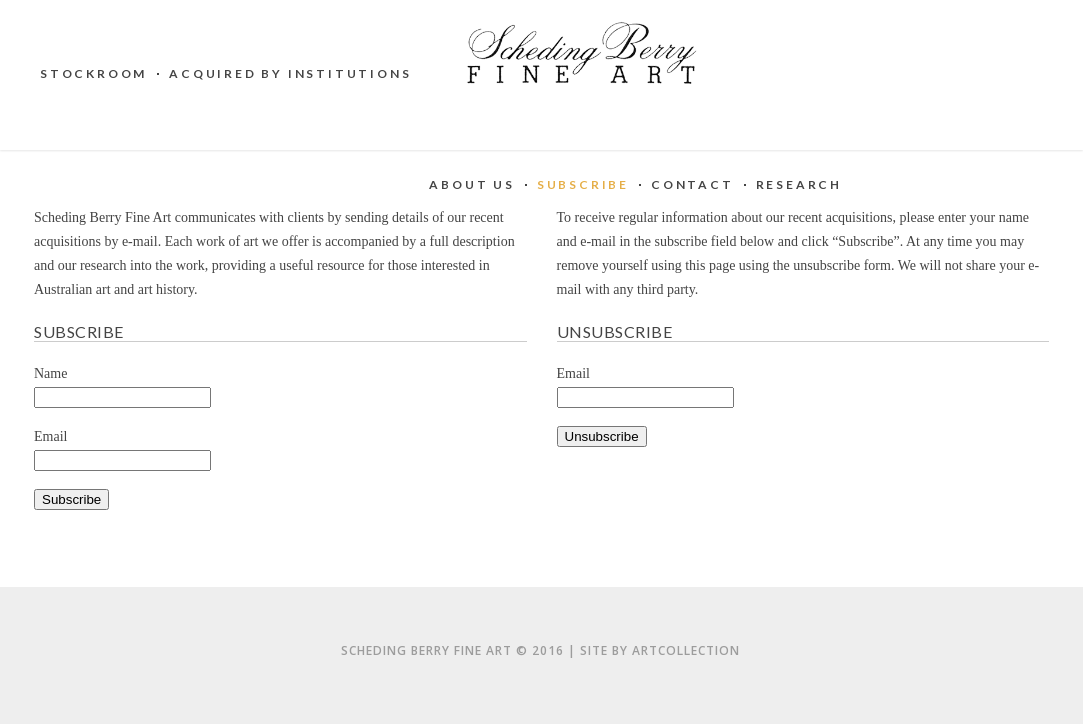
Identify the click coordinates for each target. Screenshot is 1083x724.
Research (799, 184)
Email (50, 436)
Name (50, 373)
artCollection (686, 650)
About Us (471, 184)
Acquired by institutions (290, 73)
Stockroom (93, 73)
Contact (692, 184)
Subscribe (583, 184)
